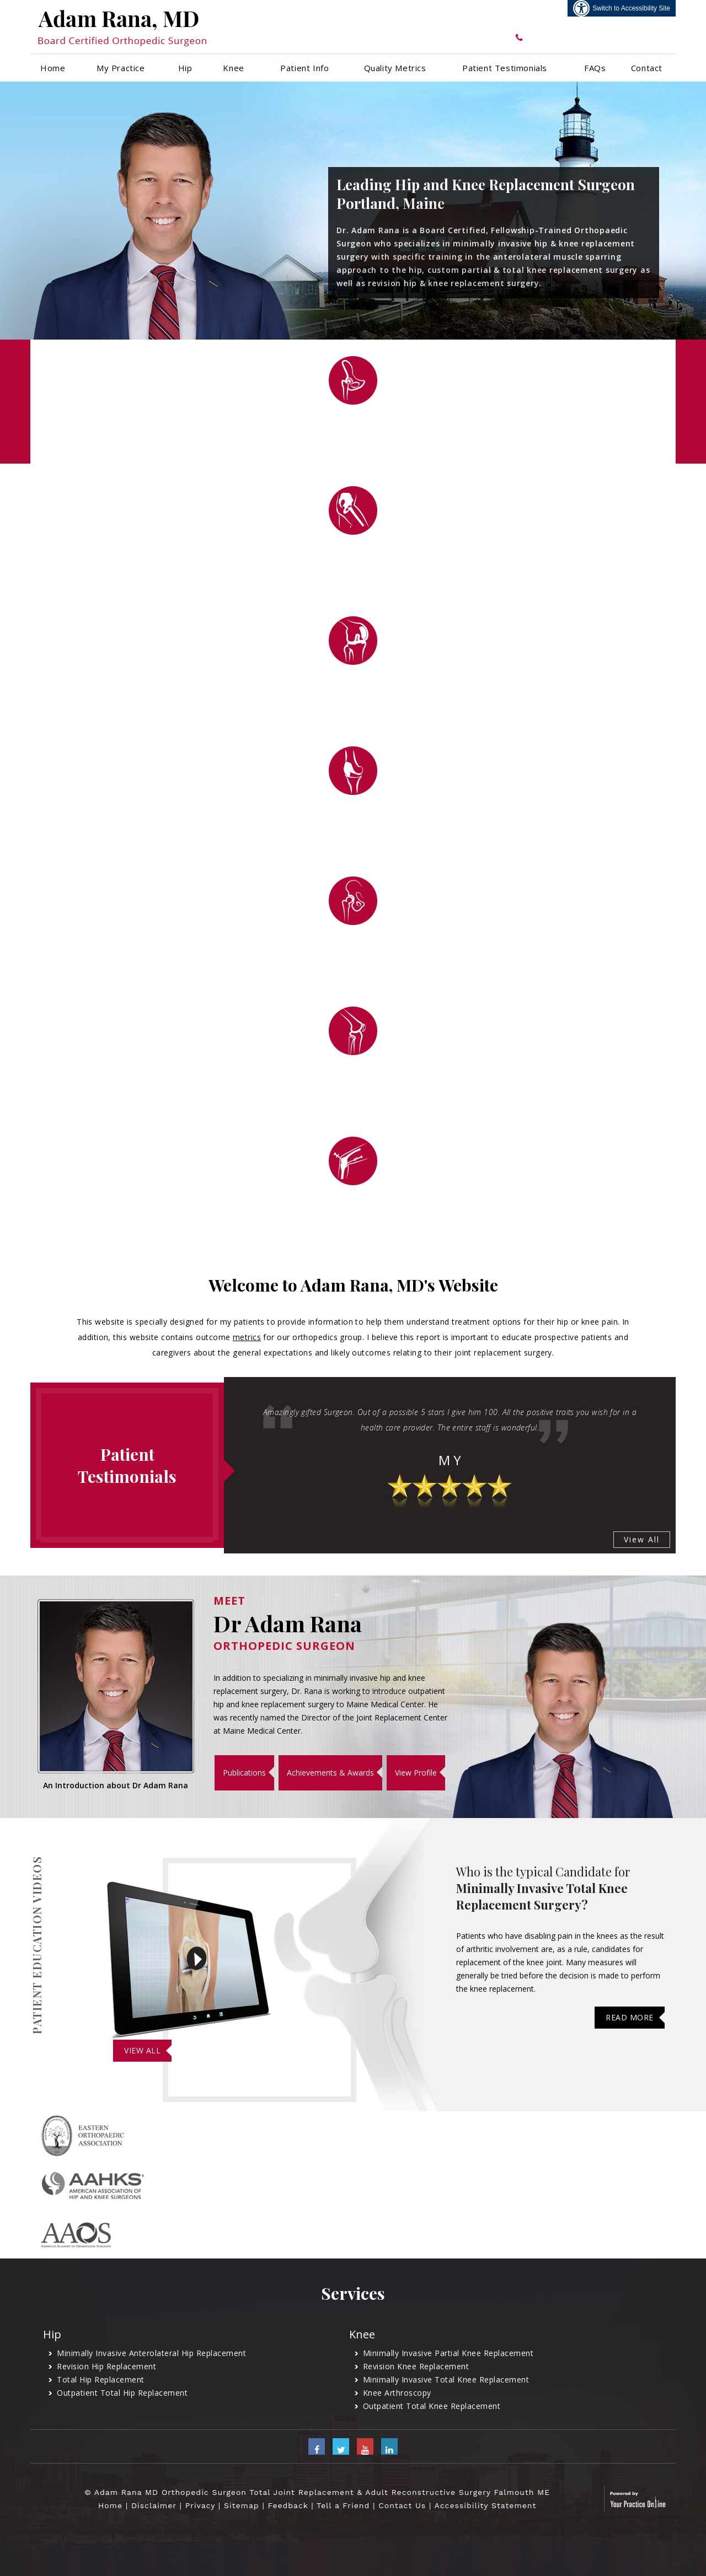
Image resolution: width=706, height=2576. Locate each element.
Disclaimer (153, 2505)
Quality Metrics (395, 67)
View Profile (416, 1772)
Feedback (288, 2505)
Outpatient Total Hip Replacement (122, 2392)
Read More (630, 2017)
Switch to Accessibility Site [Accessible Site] (631, 8)
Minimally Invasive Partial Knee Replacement (448, 2353)
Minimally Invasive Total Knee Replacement (446, 2379)
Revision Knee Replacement (416, 2366)
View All (642, 1539)
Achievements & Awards (330, 1772)
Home (52, 67)
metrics (247, 1337)
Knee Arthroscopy (397, 2392)
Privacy (200, 2505)
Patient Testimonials (504, 67)
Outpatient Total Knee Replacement (432, 2406)
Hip (185, 67)
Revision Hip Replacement (106, 2366)
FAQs (595, 67)
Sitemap (241, 2505)
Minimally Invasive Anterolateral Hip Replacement (151, 2353)
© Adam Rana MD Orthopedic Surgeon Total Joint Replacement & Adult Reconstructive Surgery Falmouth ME (317, 2492)
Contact (646, 67)
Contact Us (402, 2505)
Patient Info (304, 67)
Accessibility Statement (486, 2505)
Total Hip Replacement (101, 2379)
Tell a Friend (343, 2505)
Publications (244, 1772)
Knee (233, 67)
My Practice (121, 67)
